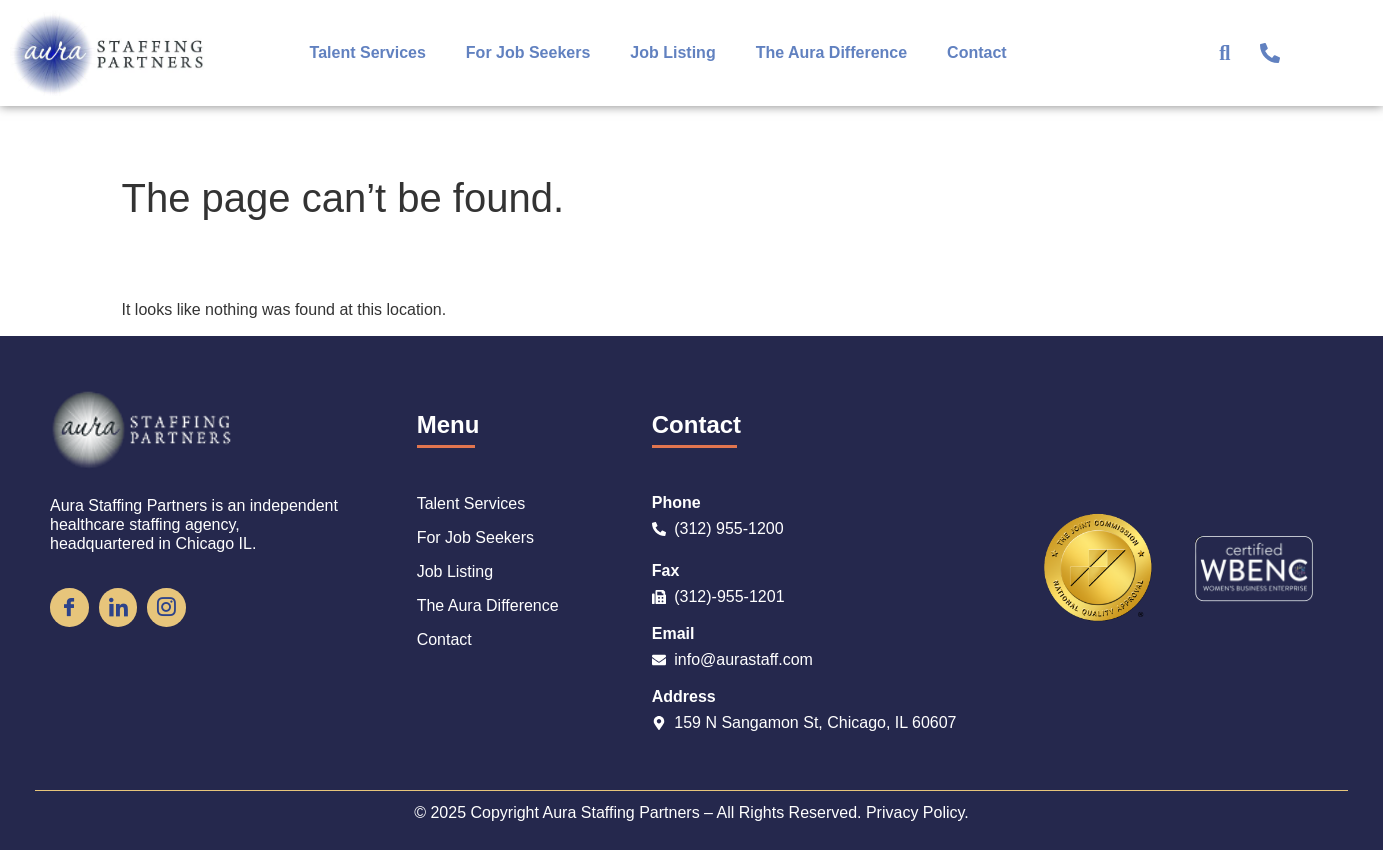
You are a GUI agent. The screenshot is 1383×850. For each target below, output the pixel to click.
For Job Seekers (528, 52)
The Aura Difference (831, 52)
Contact (977, 52)
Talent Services (368, 52)
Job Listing (672, 52)
